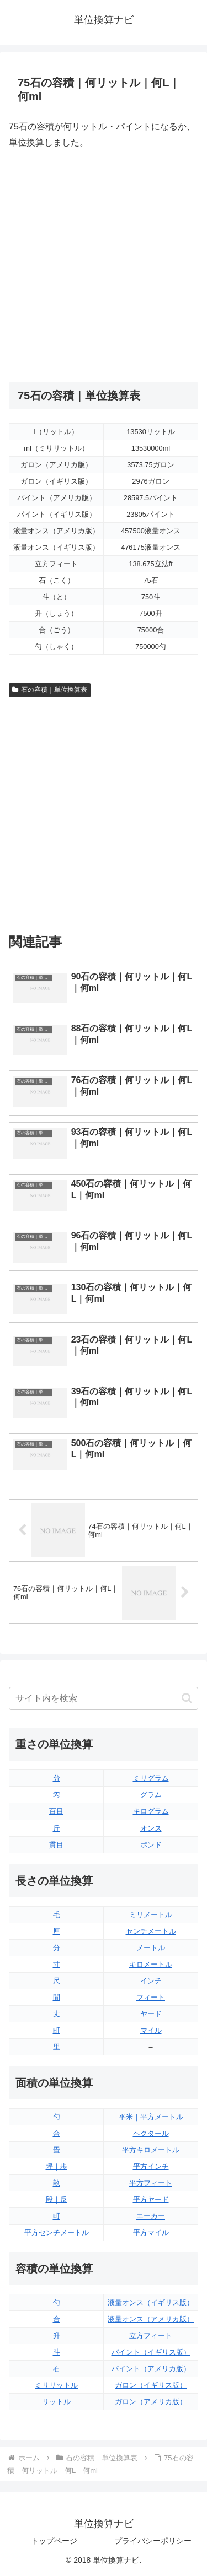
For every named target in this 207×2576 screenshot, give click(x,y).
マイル (151, 2030)
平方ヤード (151, 2199)
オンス (151, 1828)
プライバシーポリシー (153, 2540)
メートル (150, 1948)
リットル (56, 2402)
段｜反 (56, 2199)
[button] (187, 1698)
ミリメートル (150, 1915)
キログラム (151, 1811)
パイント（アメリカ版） (151, 2368)
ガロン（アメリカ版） (151, 2402)
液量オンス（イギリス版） (151, 2302)
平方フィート (150, 2183)
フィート (150, 1997)
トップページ (54, 2540)
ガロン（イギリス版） (151, 2385)
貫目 (56, 1845)
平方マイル (151, 2232)
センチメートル (151, 1931)
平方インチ (151, 2166)
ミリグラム (151, 1778)
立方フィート (150, 2335)
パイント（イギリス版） (151, 2352)
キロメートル (150, 1964)
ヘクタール (151, 2133)
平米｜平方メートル (151, 2117)
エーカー (150, 2216)
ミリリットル (56, 2385)
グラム (151, 1794)
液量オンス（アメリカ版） (151, 2319)
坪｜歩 (56, 2166)
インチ (151, 1981)
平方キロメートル (150, 2150)
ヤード (151, 2014)
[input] (103, 1698)
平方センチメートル (56, 2232)
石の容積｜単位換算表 (49, 690)
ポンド (151, 1845)
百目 (56, 1811)
